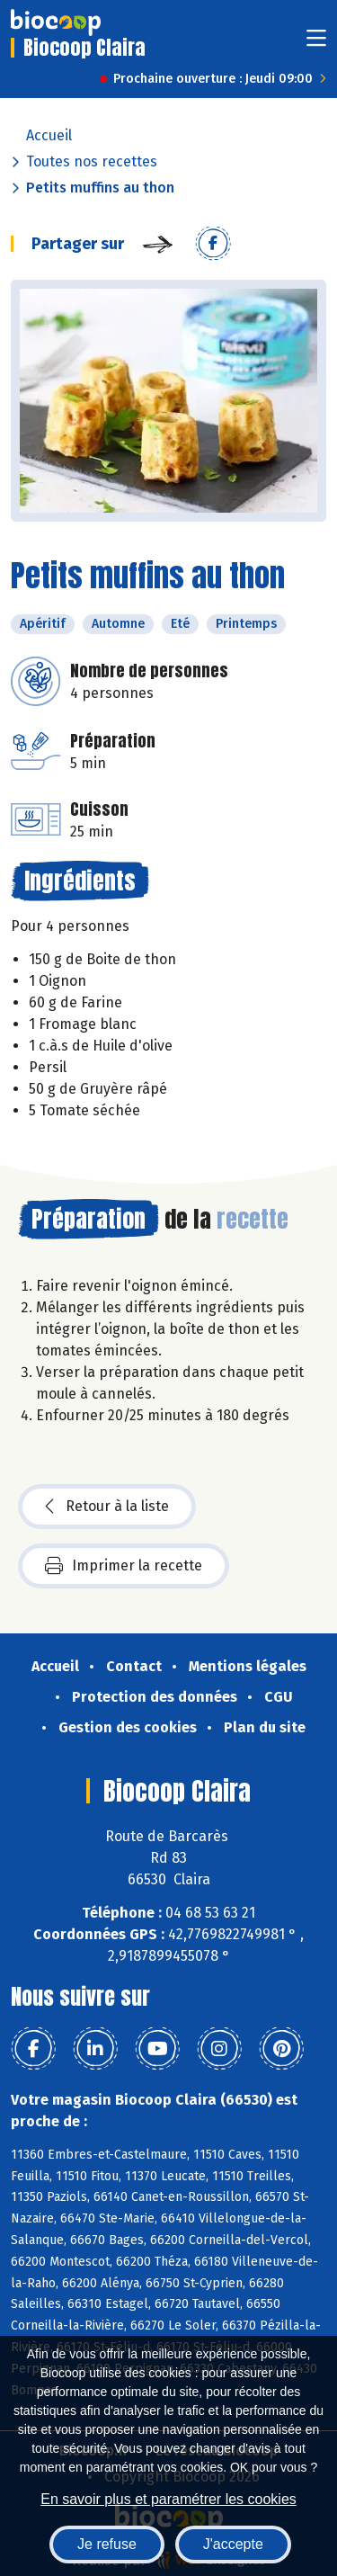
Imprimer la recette (123, 1566)
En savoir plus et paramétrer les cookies (168, 2499)
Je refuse (107, 2544)
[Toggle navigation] (316, 43)
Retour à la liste (107, 1507)
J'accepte (233, 2544)
